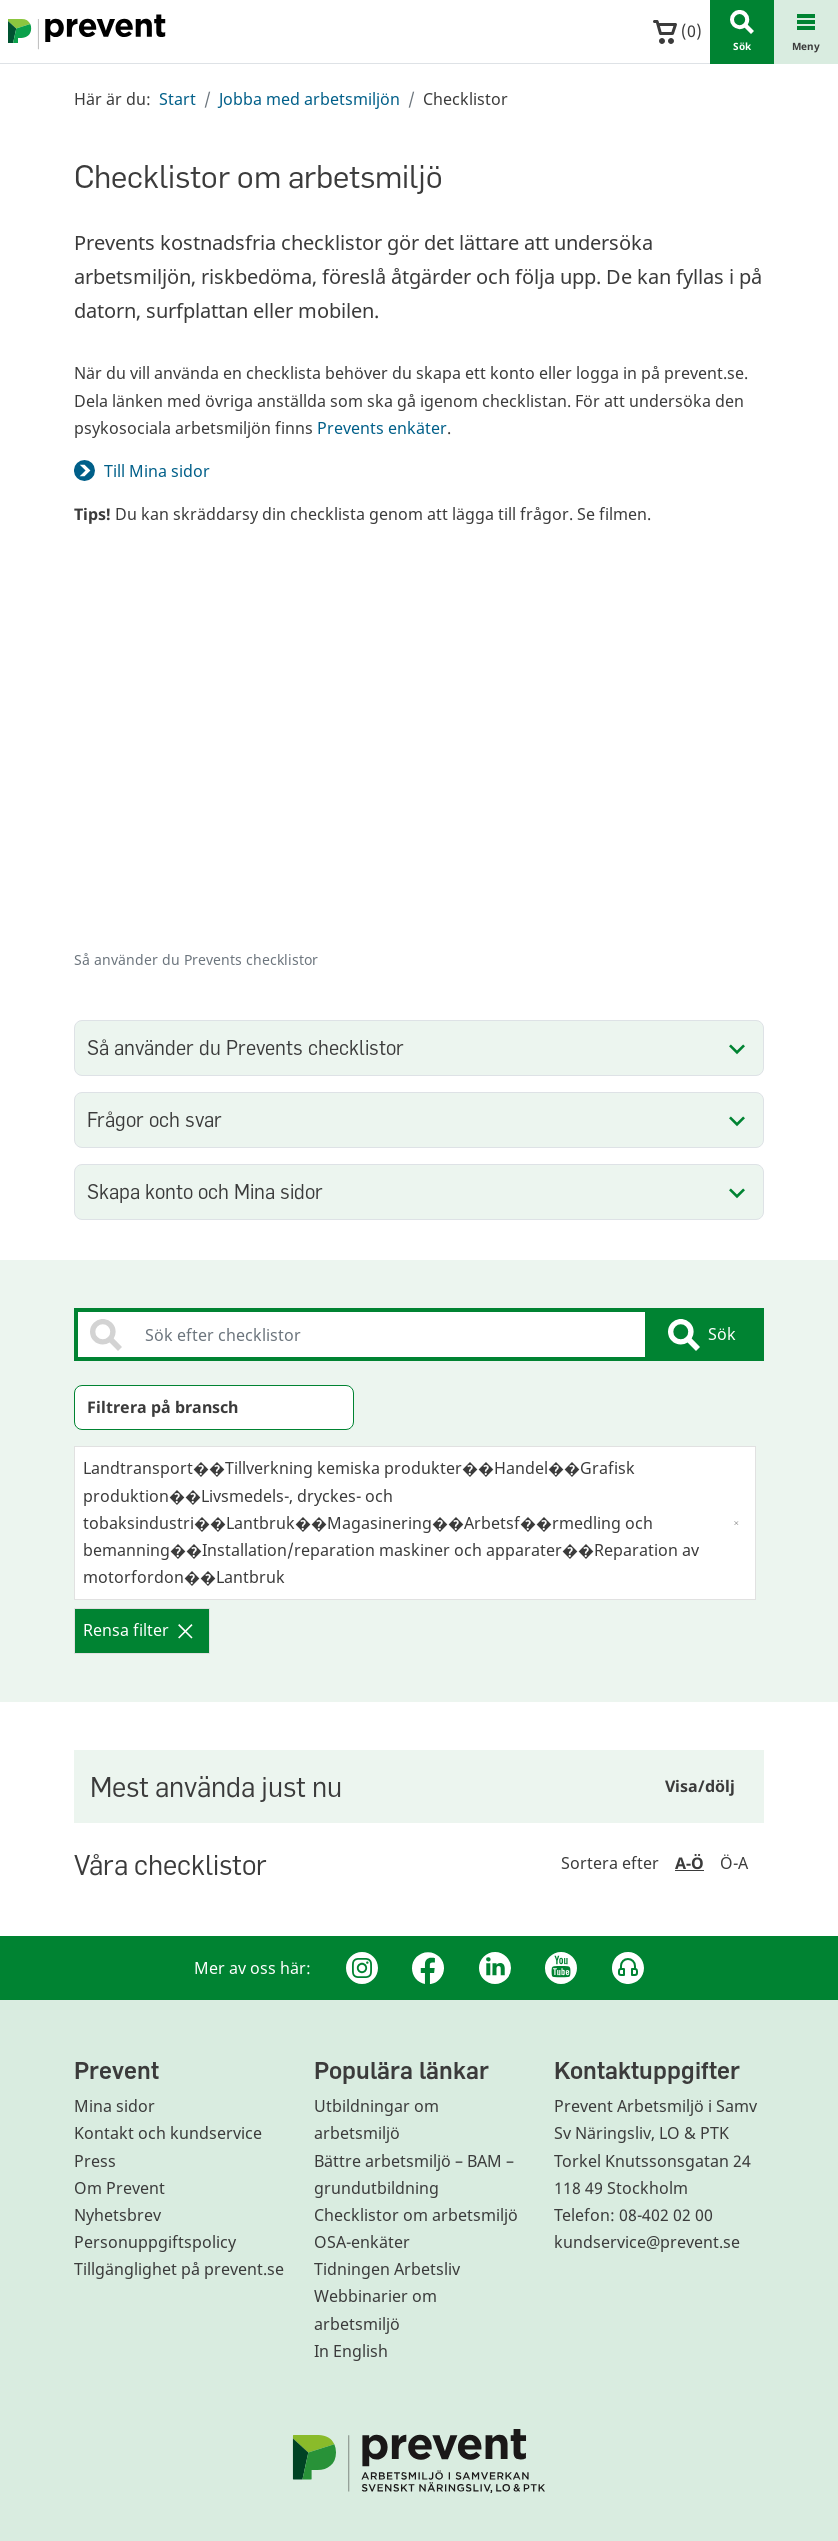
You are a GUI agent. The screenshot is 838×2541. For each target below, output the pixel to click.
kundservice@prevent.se (647, 2242)
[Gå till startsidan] (83, 32)
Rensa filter (138, 1630)
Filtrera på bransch (162, 1407)
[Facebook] (428, 1968)
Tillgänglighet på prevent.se (179, 2269)
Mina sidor (114, 2106)
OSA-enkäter (362, 2242)
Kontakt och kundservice (168, 2133)
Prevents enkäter (382, 428)
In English (351, 2351)
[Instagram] (362, 1968)
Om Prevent (119, 2188)
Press (95, 2161)
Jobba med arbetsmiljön (309, 99)
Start (177, 99)
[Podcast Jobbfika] (628, 1968)
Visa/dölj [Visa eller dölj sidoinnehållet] (700, 1786)
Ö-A (734, 1863)
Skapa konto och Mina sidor (205, 1191)
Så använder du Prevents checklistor (245, 1047)
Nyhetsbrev (117, 2215)
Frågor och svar (154, 1119)
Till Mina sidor (157, 471)
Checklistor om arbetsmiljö (416, 2215)
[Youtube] (561, 1968)
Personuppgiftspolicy (155, 2242)
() (677, 31)
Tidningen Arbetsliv (387, 2269)
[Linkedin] (495, 1968)
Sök (702, 1335)
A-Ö (689, 1863)
